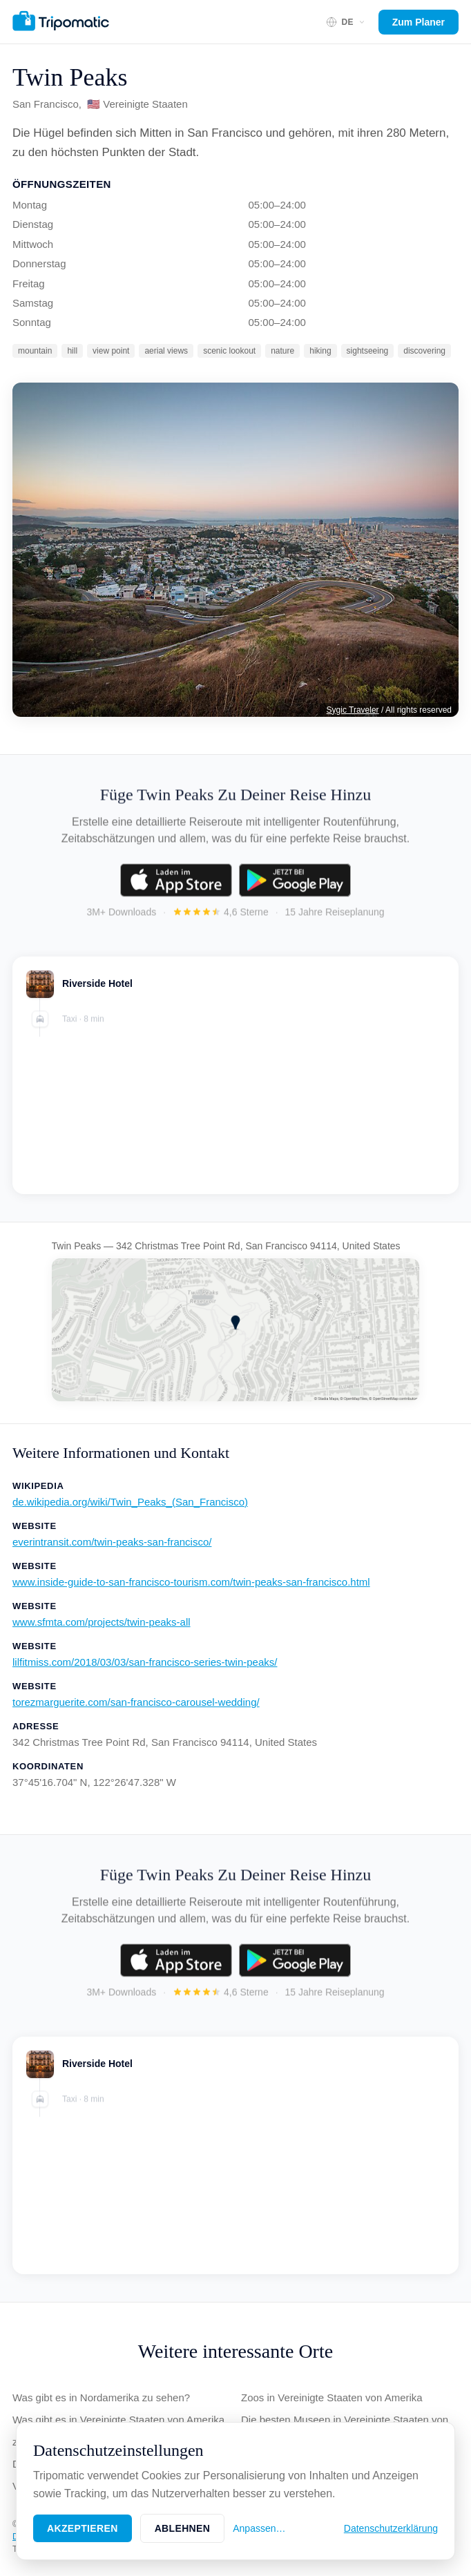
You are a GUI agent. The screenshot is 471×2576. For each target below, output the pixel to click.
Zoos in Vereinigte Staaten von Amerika (332, 2397)
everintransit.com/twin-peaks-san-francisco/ (111, 1542)
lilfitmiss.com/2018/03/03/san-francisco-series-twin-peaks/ (144, 1662)
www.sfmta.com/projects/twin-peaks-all (101, 1622)
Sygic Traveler (353, 710)
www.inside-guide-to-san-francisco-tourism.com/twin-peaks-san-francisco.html (191, 1582)
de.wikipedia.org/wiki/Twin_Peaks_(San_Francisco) (130, 1502)
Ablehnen (183, 2528)
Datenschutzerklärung (391, 2528)
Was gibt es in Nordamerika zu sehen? (101, 2397)
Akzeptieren (82, 2528)
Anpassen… (259, 2528)
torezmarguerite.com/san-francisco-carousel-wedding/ (136, 1702)
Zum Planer (418, 22)
